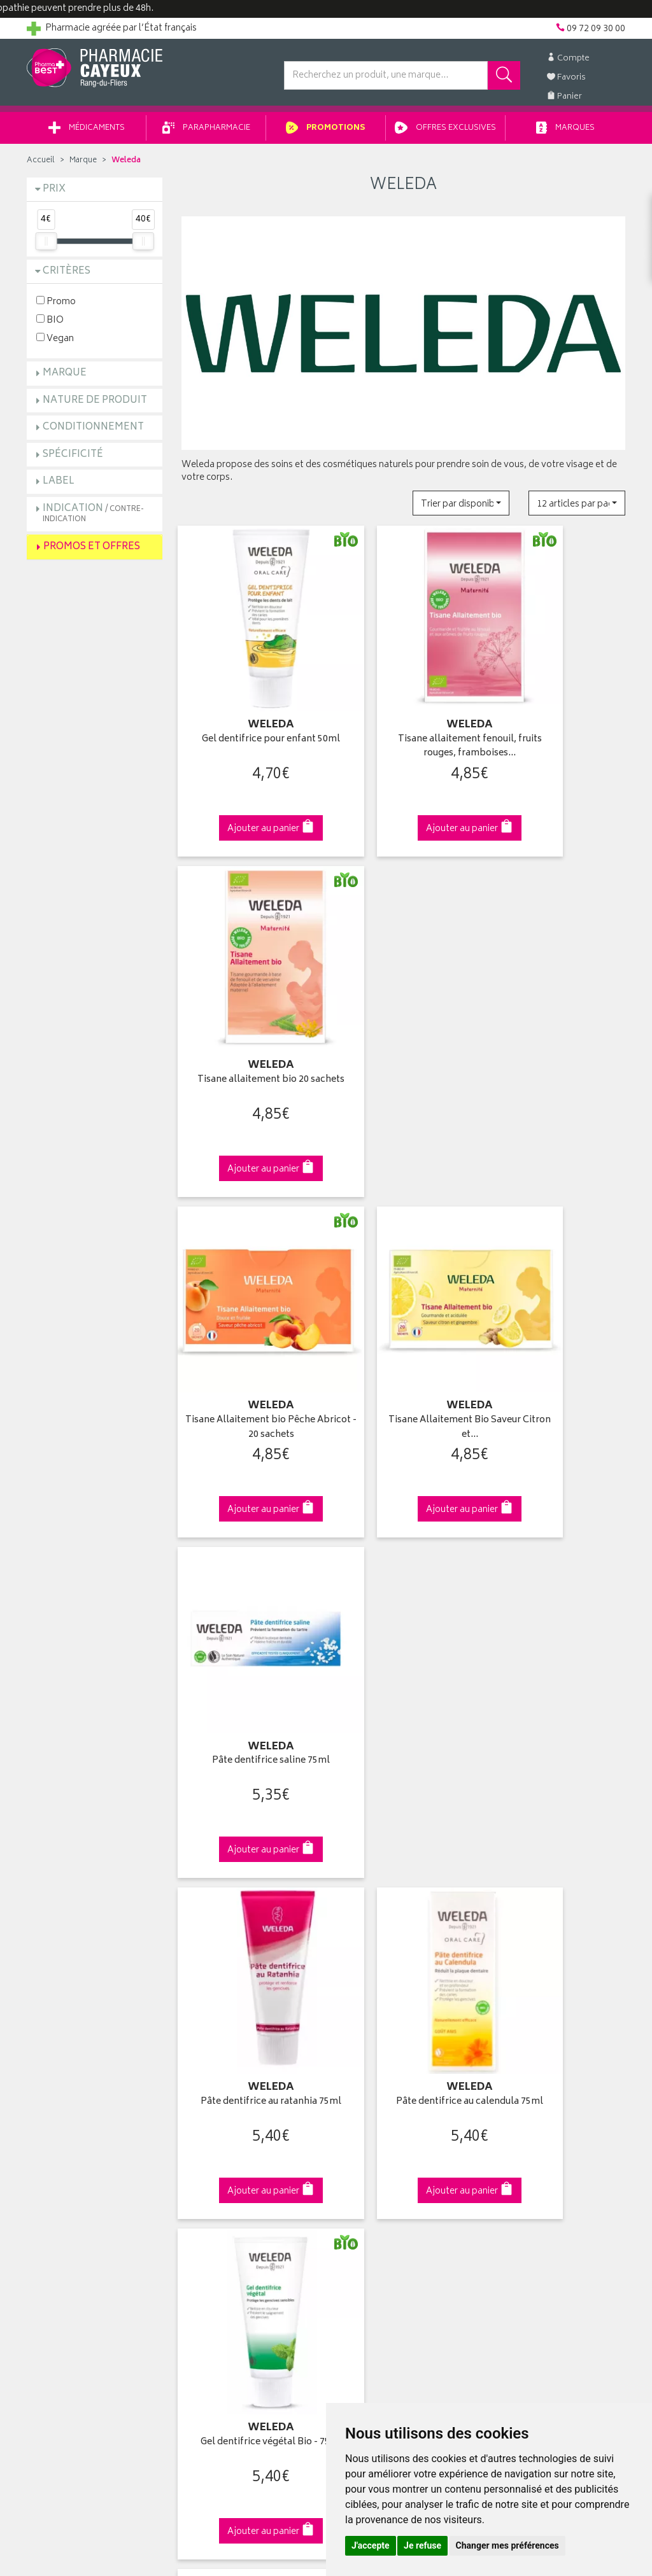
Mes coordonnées (372, 2052)
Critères (66, 275)
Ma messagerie (366, 2110)
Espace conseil (212, 2096)
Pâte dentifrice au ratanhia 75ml (248, 1284)
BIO (50, 324)
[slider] (46, 246)
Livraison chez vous (529, 2052)
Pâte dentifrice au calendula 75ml (403, 1284)
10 (343, 1713)
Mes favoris (358, 2096)
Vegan (55, 342)
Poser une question (66, 2067)
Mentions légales (215, 2170)
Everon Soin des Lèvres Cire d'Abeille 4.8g (403, 1574)
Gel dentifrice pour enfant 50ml (249, 701)
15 (369, 1713)
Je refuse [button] (422, 2545)
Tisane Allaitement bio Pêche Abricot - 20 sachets (248, 992)
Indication (93, 518)
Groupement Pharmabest (78, 2052)
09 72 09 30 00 (558, 1816)
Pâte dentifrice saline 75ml (557, 985)
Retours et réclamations (75, 2096)
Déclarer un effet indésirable (237, 2140)
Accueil (41, 165)
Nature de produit (95, 405)
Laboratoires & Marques (228, 2052)
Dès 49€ (249, 1822)
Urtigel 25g (558, 1567)
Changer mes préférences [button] (507, 2545)
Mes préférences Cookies (232, 2214)
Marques (565, 132)
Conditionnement (93, 431)
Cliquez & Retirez (94, 1816)
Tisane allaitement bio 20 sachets (557, 701)
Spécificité (73, 459)
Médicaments (86, 132)
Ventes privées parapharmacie (241, 2081)
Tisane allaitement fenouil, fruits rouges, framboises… (403, 701)
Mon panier (358, 2081)
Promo (56, 305)
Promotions (326, 132)
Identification (361, 2037)
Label (58, 485)
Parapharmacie (206, 132)
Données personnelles (227, 2184)
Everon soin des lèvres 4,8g (249, 1567)
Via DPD (403, 1816)
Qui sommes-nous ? (68, 2037)
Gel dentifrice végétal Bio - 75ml (557, 1284)
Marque (83, 165)
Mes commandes (371, 2067)
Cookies (198, 2200)
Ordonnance (206, 2126)
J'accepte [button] (370, 2545)
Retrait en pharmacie (531, 2037)
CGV (190, 2155)
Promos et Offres (91, 551)
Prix (54, 193)
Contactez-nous (59, 2081)
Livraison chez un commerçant (552, 2067)
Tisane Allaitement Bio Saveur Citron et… (403, 992)
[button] (461, 507)
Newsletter (203, 2110)
